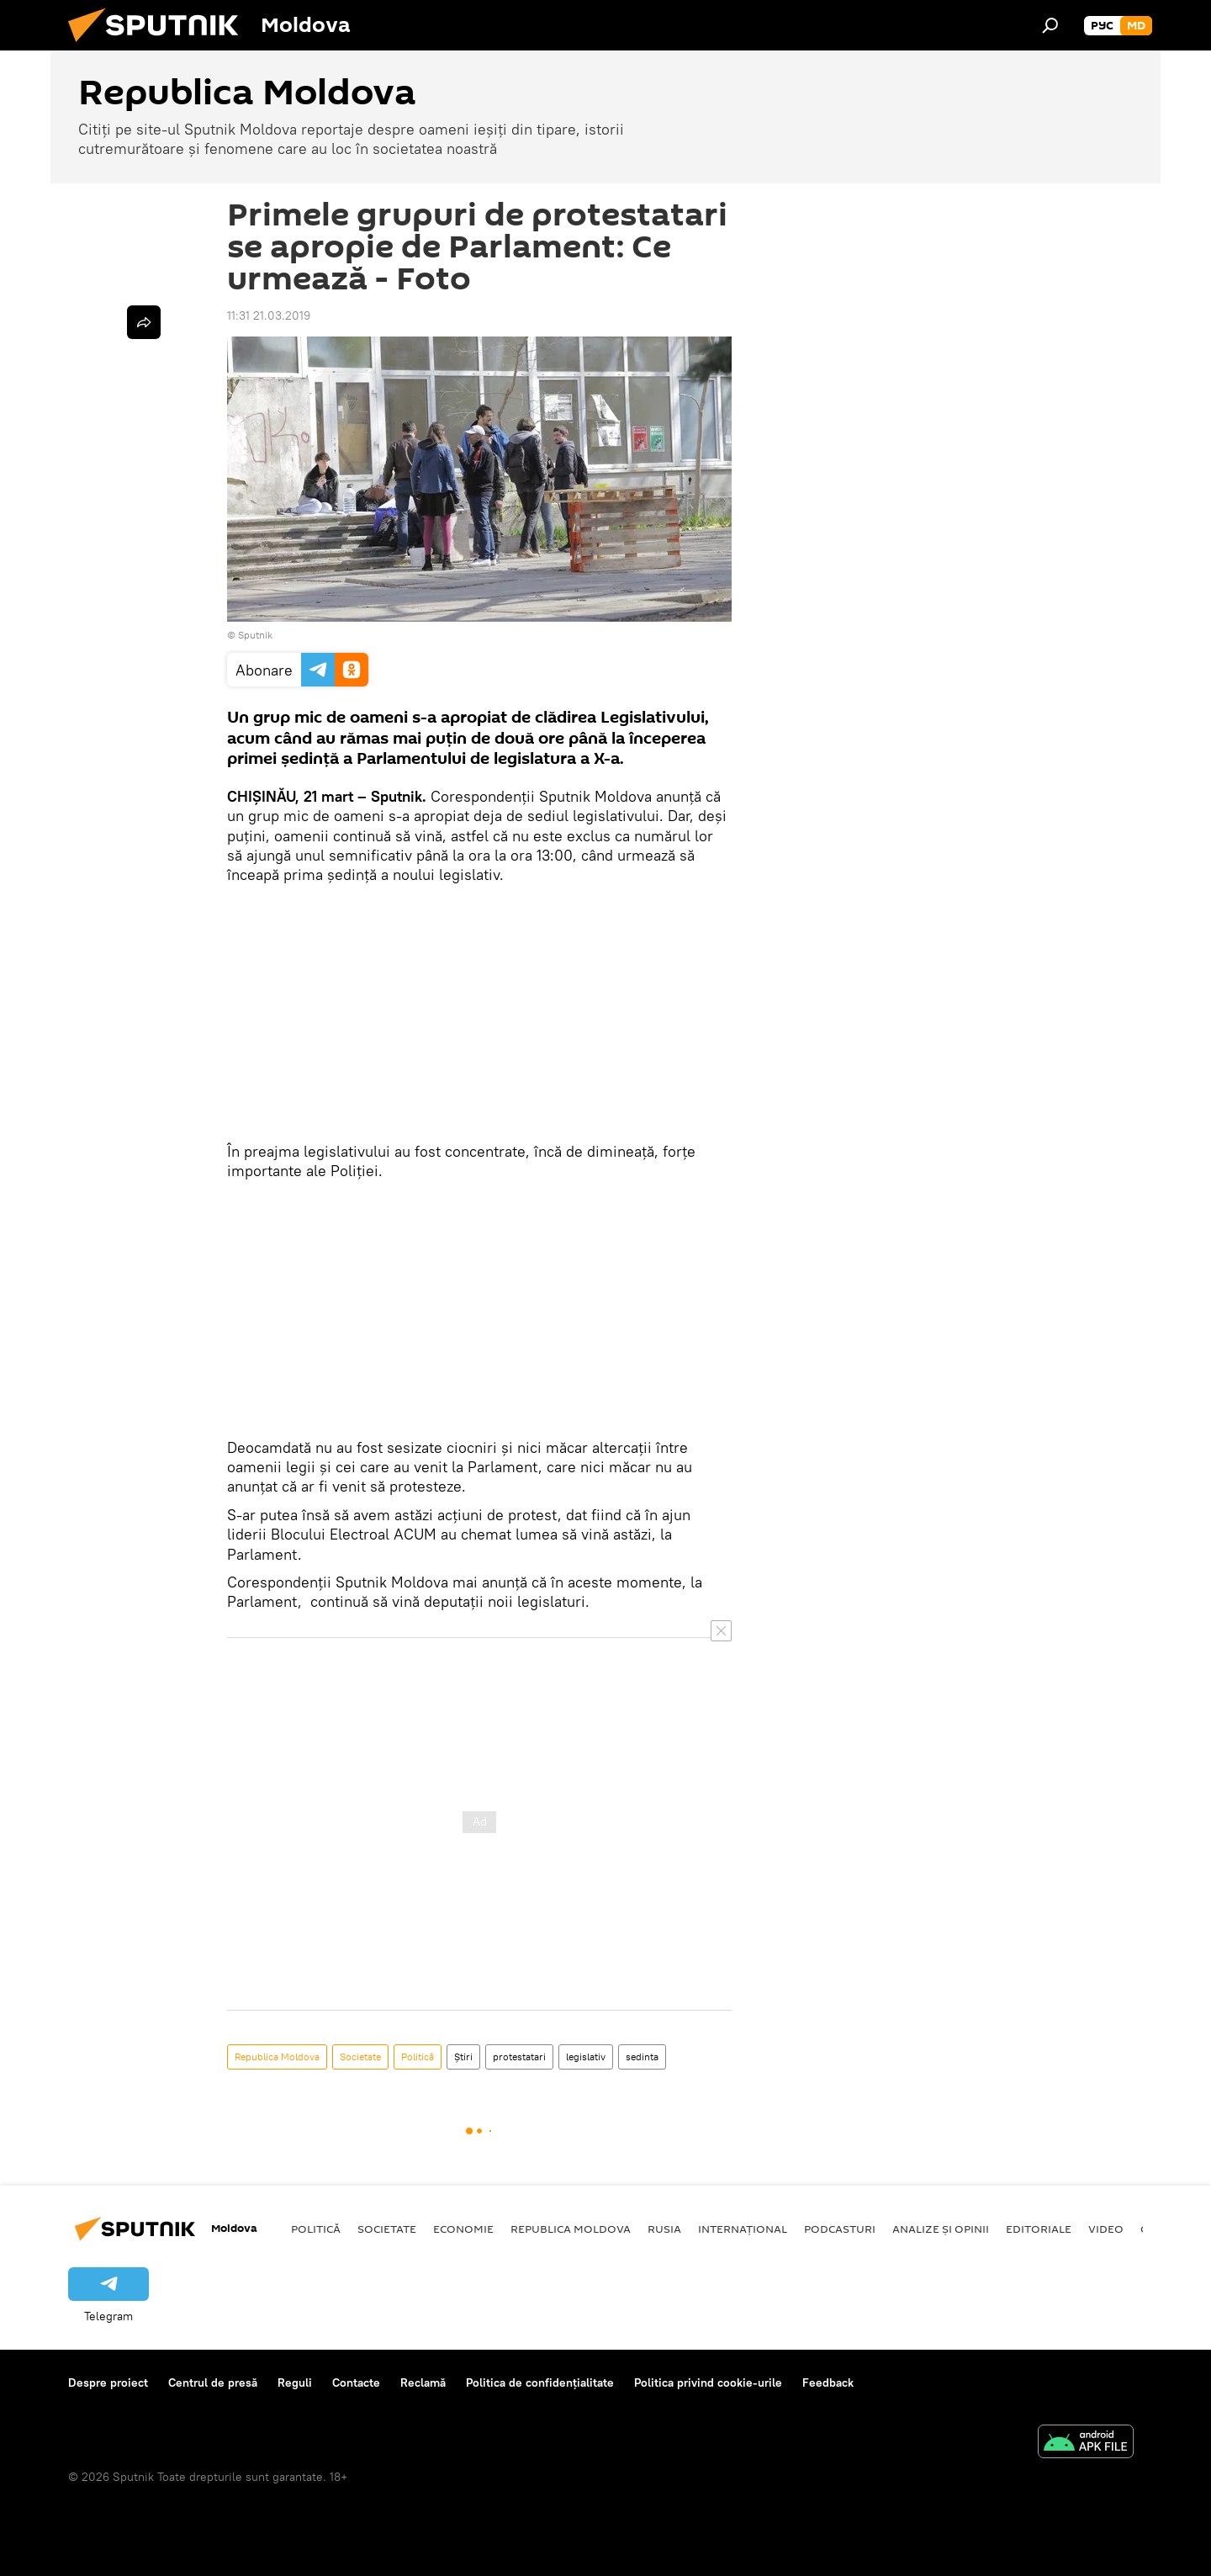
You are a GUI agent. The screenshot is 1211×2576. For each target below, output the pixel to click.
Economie (463, 2228)
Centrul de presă (212, 2382)
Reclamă (423, 2382)
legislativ (586, 2056)
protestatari (519, 2056)
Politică (417, 2056)
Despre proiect (108, 2382)
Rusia (664, 2228)
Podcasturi (839, 2228)
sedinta (642, 2056)
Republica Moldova (277, 2056)
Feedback (828, 2382)
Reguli (295, 2382)
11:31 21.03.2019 (268, 315)
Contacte (356, 2382)
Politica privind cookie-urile (708, 2382)
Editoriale (1038, 2228)
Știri (463, 2056)
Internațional (742, 2228)
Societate (360, 2056)
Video (1106, 2228)
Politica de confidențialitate (540, 2382)
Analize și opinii (940, 2228)
